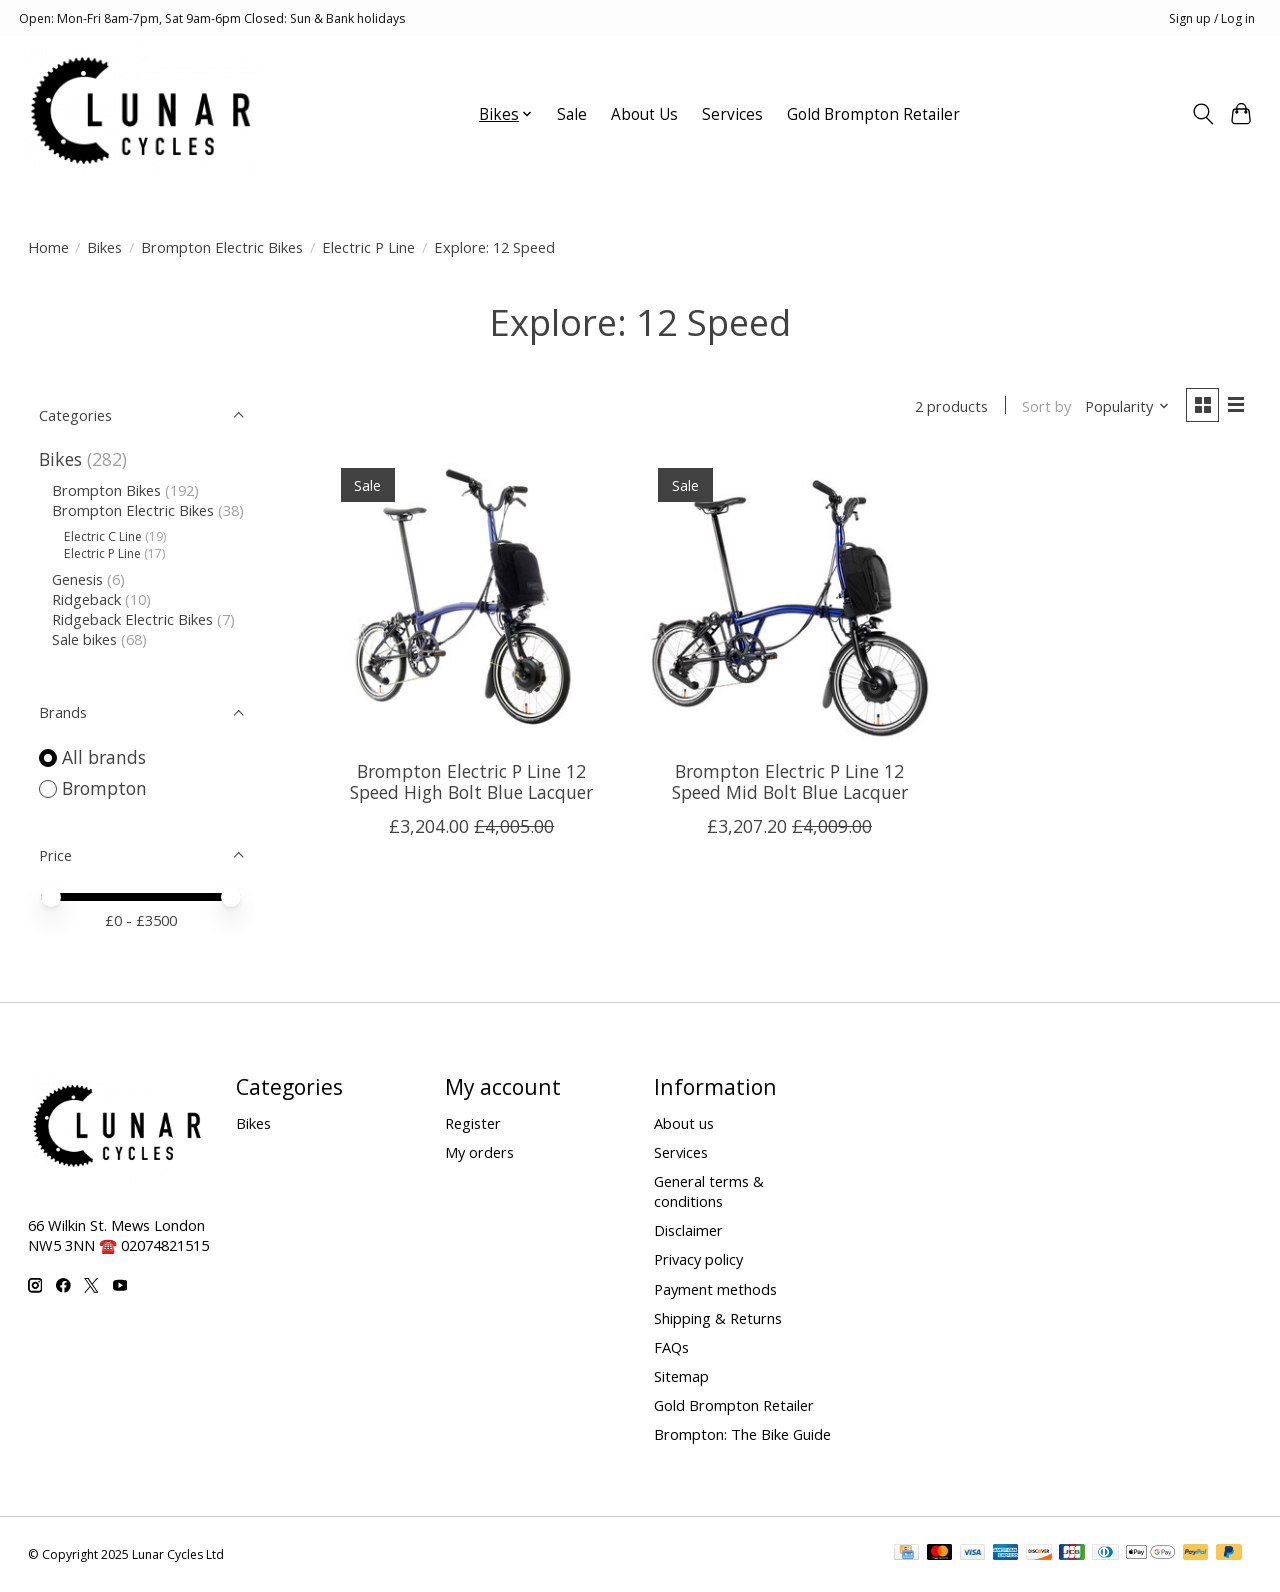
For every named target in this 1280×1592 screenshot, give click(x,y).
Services (732, 114)
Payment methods (715, 1289)
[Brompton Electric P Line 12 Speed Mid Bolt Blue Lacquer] (789, 601)
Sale (572, 114)
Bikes (104, 247)
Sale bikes (84, 639)
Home (48, 247)
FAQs (671, 1347)
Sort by (1044, 407)
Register (473, 1123)
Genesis (77, 579)
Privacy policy (698, 1259)
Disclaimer (688, 1230)
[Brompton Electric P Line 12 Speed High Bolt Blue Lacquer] (472, 601)
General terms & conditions (709, 1191)
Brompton (104, 788)
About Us (644, 114)
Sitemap (681, 1376)
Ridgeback (86, 599)
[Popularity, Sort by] (1124, 407)
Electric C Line (103, 536)
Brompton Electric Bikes (222, 247)
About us (684, 1123)
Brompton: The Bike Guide (742, 1434)
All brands (104, 757)
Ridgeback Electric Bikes (132, 619)
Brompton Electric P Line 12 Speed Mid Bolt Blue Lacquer (790, 783)
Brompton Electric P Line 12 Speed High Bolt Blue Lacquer (471, 783)
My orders (479, 1152)
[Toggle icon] (1202, 114)
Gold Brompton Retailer (873, 114)
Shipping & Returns (718, 1318)
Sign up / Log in (1212, 18)
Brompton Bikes (106, 490)
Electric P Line (368, 247)
